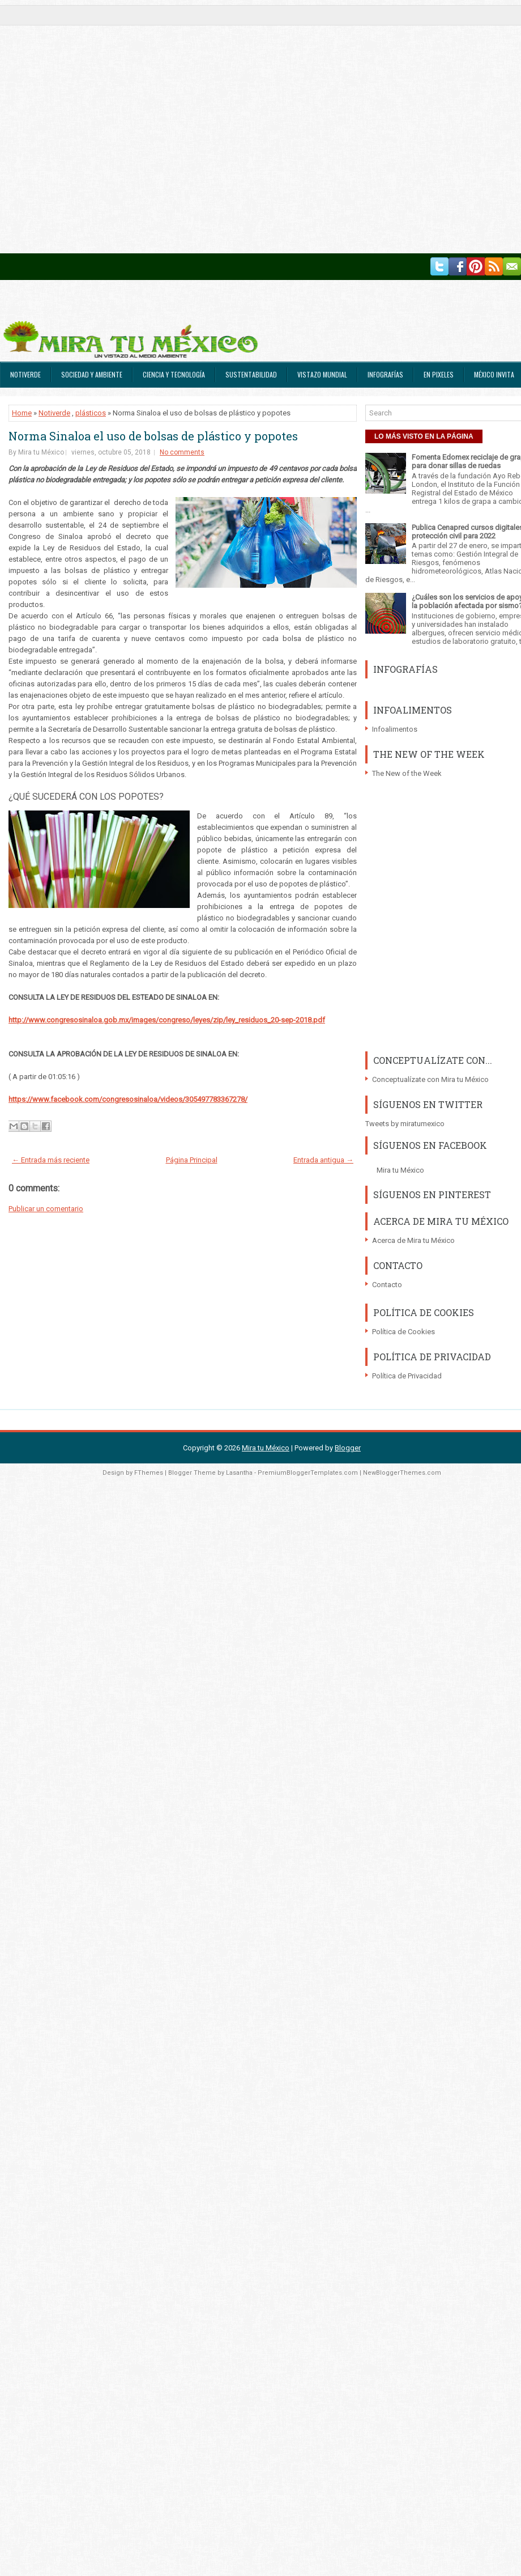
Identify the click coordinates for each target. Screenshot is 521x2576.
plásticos (90, 413)
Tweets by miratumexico (405, 1123)
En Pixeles (439, 374)
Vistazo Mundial (322, 374)
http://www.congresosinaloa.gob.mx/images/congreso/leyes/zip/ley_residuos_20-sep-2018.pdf (166, 1020)
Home (22, 413)
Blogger (348, 1448)
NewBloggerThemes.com (402, 1472)
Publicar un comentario (45, 1208)
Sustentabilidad (251, 374)
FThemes (148, 1472)
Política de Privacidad (407, 1376)
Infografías (385, 374)
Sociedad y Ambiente (91, 374)
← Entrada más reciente (50, 1160)
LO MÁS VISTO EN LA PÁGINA (423, 436)
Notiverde (25, 374)
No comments (182, 452)
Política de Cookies (403, 1331)
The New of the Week (407, 773)
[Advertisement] (126, 126)
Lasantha (239, 1472)
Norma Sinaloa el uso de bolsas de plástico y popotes (153, 436)
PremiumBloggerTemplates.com (308, 1472)
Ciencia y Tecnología (174, 374)
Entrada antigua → (323, 1160)
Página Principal (191, 1160)
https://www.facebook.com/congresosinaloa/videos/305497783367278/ (127, 1099)
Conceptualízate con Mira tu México (430, 1079)
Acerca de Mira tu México (413, 1240)
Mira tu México (400, 1170)
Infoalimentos (394, 729)
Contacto (387, 1284)
